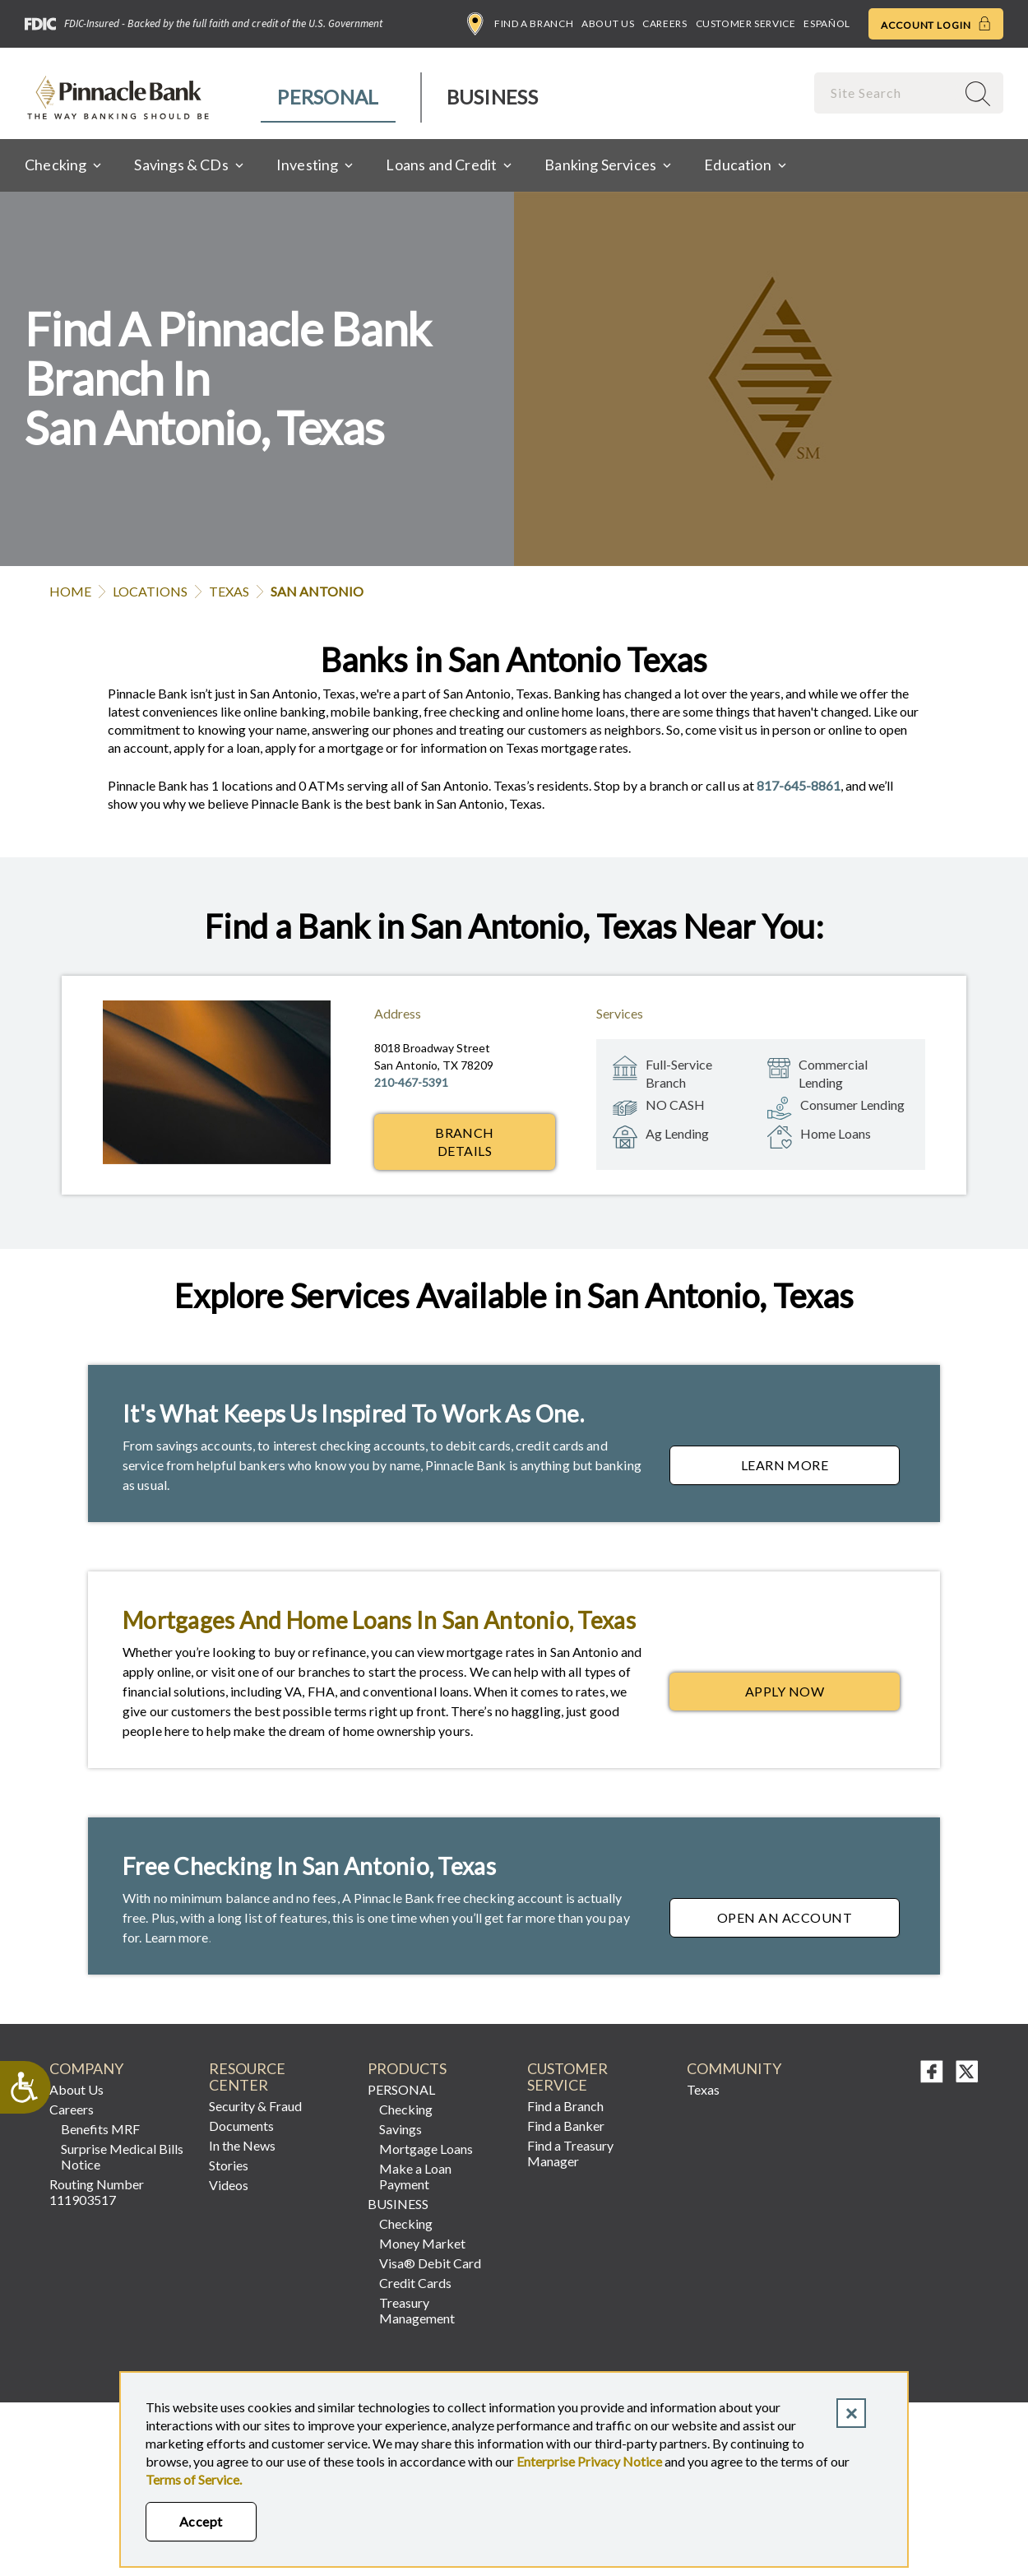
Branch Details (464, 1141)
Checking (406, 2109)
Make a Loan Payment (415, 2176)
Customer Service (746, 23)
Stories (228, 2165)
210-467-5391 (411, 1082)
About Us (607, 23)
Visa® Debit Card (430, 2263)
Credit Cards (415, 2283)
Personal (327, 97)
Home (70, 591)
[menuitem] (328, 97)
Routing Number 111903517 (96, 2191)
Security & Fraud (255, 2106)
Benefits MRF (100, 2129)
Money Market (422, 2243)
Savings (400, 2129)
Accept (201, 2521)
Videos (228, 2185)
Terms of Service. (194, 2479)
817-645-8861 (798, 785)
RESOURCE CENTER (247, 2077)
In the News (242, 2145)
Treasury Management (417, 2310)
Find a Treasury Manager (570, 2153)
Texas (229, 591)
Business (492, 97)
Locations (150, 591)
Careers (664, 23)
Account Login (936, 23)
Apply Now (822, 1695)
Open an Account (808, 1922)
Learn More (820, 1469)
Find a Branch (520, 24)
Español (826, 23)
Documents (241, 2125)
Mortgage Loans (426, 2148)
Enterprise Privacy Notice (589, 2461)
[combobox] (886, 92)
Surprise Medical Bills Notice (122, 2156)
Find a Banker (565, 2125)
